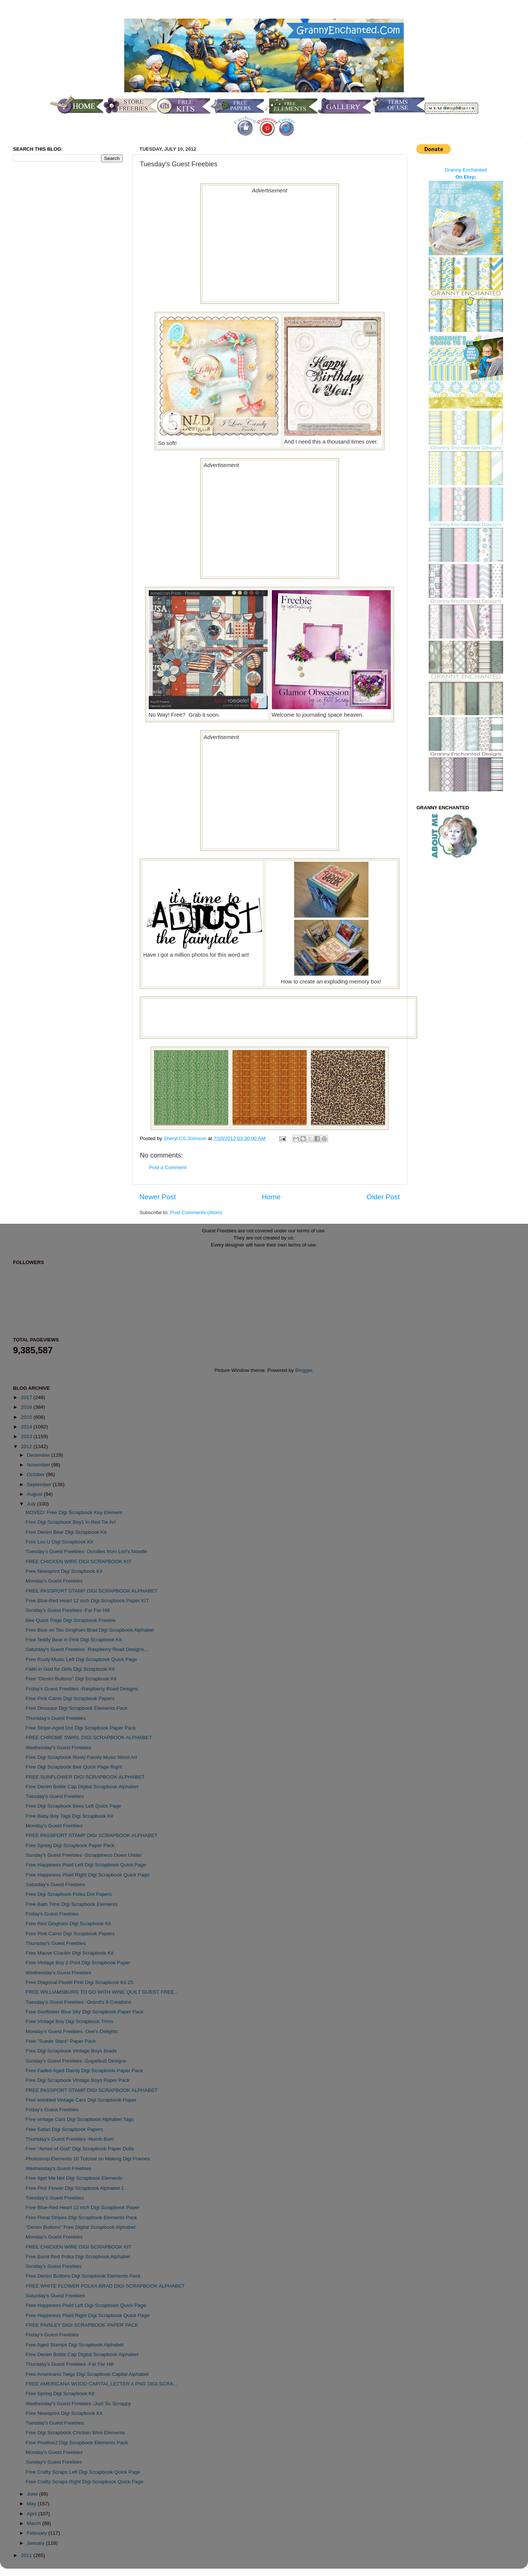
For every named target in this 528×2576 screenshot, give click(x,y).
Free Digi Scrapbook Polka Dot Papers (69, 1894)
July (32, 1504)
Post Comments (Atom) (196, 1212)
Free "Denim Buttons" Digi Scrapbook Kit (71, 1678)
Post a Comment (168, 1167)
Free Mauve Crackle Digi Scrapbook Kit (69, 1953)
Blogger (303, 1370)
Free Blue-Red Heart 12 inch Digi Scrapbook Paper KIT (87, 1600)
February (37, 2533)
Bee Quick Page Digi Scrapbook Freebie (71, 1620)
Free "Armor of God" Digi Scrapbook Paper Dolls (80, 2148)
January (36, 2543)
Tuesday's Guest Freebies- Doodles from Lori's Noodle (86, 1551)
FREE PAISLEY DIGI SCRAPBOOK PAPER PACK (82, 2325)
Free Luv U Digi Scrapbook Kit (59, 1542)
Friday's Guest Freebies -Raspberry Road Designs (82, 1689)
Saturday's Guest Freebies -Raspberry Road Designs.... (87, 1649)
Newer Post (157, 1197)
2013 (27, 1436)
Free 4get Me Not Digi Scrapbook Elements (74, 2178)
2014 (27, 1427)
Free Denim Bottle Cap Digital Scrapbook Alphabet (82, 1786)
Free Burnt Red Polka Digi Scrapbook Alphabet (78, 2256)
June (33, 2494)
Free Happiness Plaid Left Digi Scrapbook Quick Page (86, 1865)
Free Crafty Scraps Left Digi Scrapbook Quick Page (83, 2472)
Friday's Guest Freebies (52, 1914)
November (39, 1465)
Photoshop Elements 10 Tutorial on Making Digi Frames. (88, 2158)
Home (271, 1197)
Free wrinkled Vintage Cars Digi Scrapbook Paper (81, 2100)
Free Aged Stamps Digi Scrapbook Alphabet (74, 2345)
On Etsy (464, 177)
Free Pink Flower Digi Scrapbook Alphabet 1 (75, 2188)
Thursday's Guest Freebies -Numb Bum (70, 2139)
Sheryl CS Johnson (186, 1138)
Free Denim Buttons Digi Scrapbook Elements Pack (83, 2276)
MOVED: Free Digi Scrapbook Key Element (74, 1512)
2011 (27, 2555)
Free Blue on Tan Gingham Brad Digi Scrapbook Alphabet (90, 1630)
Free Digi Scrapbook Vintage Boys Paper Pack (78, 2080)
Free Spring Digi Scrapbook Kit (60, 2393)
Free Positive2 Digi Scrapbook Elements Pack (77, 2442)
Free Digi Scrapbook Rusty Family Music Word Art (81, 1757)
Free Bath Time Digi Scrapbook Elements (72, 1904)
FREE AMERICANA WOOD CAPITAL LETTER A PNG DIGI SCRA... (101, 2384)
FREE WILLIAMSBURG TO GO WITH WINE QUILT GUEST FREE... (102, 1992)
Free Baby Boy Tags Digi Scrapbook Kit (69, 1816)
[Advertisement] (270, 246)
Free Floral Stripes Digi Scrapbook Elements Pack (81, 2217)
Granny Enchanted (466, 170)
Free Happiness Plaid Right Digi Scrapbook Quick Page (87, 1875)
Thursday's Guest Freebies (56, 1718)
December (39, 1455)
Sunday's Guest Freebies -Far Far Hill (68, 1610)
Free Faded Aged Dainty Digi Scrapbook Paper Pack (84, 2070)
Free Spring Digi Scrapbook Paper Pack (70, 1845)
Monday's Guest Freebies (54, 1581)
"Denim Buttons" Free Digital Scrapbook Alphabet (81, 2227)
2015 (27, 1417)
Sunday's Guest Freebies (54, 2266)
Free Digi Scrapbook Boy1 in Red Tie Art (71, 1522)
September (40, 1484)
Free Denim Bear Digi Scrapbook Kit (66, 1532)
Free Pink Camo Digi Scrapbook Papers (70, 1698)
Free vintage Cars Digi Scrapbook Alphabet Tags (80, 2119)
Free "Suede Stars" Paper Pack (61, 2041)
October (36, 1474)
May (32, 2503)
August (35, 1494)
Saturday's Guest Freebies (55, 1884)
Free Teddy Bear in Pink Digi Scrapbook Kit (74, 1639)
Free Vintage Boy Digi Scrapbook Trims (69, 2021)
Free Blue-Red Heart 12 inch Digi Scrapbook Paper (83, 2207)
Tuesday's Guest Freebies (55, 1796)
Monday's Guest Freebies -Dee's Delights (72, 2031)
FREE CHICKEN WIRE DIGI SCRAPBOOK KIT (79, 1561)
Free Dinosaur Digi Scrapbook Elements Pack (77, 1708)
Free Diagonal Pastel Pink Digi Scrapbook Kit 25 (79, 1982)
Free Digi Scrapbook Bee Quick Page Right (74, 1767)
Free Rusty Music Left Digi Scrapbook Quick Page (81, 1659)
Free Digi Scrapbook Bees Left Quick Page (73, 1806)
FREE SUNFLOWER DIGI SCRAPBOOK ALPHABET (85, 1777)
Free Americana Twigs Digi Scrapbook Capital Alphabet (87, 2374)
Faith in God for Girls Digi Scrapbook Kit (70, 1669)
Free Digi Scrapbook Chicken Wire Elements (75, 2432)
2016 (27, 1407)
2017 (27, 1397)
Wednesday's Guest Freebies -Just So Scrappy (78, 2403)
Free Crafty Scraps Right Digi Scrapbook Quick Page (85, 2481)
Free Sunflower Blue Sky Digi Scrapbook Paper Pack (85, 2012)
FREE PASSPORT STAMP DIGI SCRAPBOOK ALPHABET (92, 1591)
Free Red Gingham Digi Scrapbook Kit (68, 1923)
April (32, 2513)
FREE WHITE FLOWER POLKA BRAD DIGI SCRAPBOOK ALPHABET (105, 2286)
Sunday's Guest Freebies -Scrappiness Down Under (84, 1855)
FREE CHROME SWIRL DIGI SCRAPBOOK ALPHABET (89, 1737)
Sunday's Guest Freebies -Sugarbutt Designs (76, 2061)
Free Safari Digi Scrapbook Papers (64, 2129)
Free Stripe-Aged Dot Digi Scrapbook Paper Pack (81, 1728)
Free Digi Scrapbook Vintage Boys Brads (71, 2051)
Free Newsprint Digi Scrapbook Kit (64, 1571)
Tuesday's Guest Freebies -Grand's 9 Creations (79, 2002)
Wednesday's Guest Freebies (58, 1747)
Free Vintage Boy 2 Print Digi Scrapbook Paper (78, 1962)
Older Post (383, 1197)
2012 (27, 1446)
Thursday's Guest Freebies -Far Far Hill (70, 2364)
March (34, 2523)
